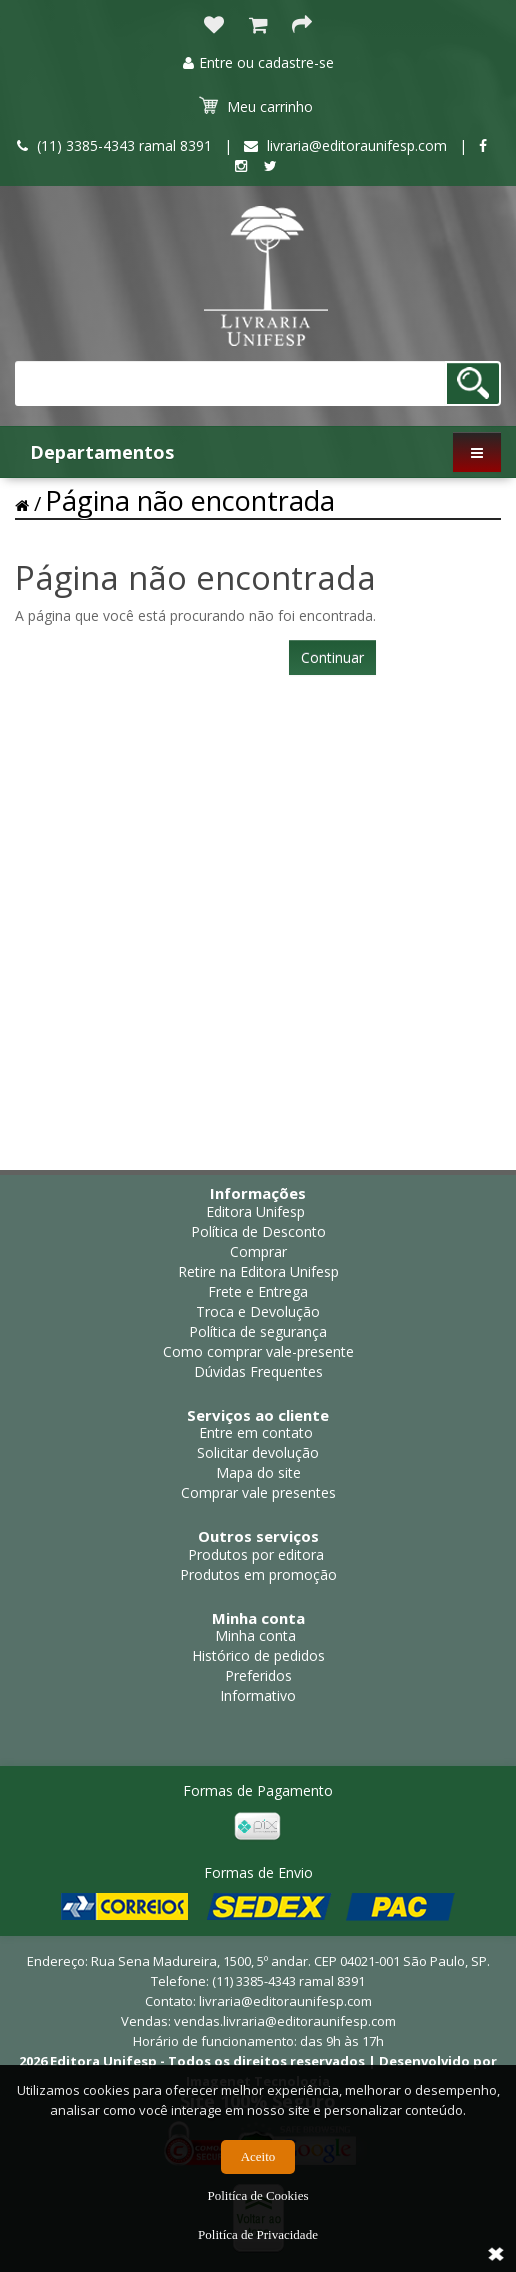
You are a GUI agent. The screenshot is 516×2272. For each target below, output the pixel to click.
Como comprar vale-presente (258, 1351)
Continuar (332, 657)
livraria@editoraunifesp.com (285, 2001)
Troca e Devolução (258, 1311)
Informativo (258, 1695)
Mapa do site (258, 1472)
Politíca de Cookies (257, 2195)
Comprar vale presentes (258, 1492)
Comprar (258, 1251)
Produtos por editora (256, 1554)
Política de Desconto (258, 1231)
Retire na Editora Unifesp (258, 1271)
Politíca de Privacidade (258, 2234)
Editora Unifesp (255, 1211)
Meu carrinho (256, 106)
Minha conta (255, 1635)
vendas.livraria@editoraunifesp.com (285, 2021)
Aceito (258, 2156)
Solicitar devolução (258, 1452)
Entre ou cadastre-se (258, 62)
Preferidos (258, 1675)
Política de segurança (258, 1331)
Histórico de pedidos (258, 1655)
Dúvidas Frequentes (258, 1371)
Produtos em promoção (258, 1574)
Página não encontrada (190, 500)
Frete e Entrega (258, 1291)
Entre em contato (256, 1432)
